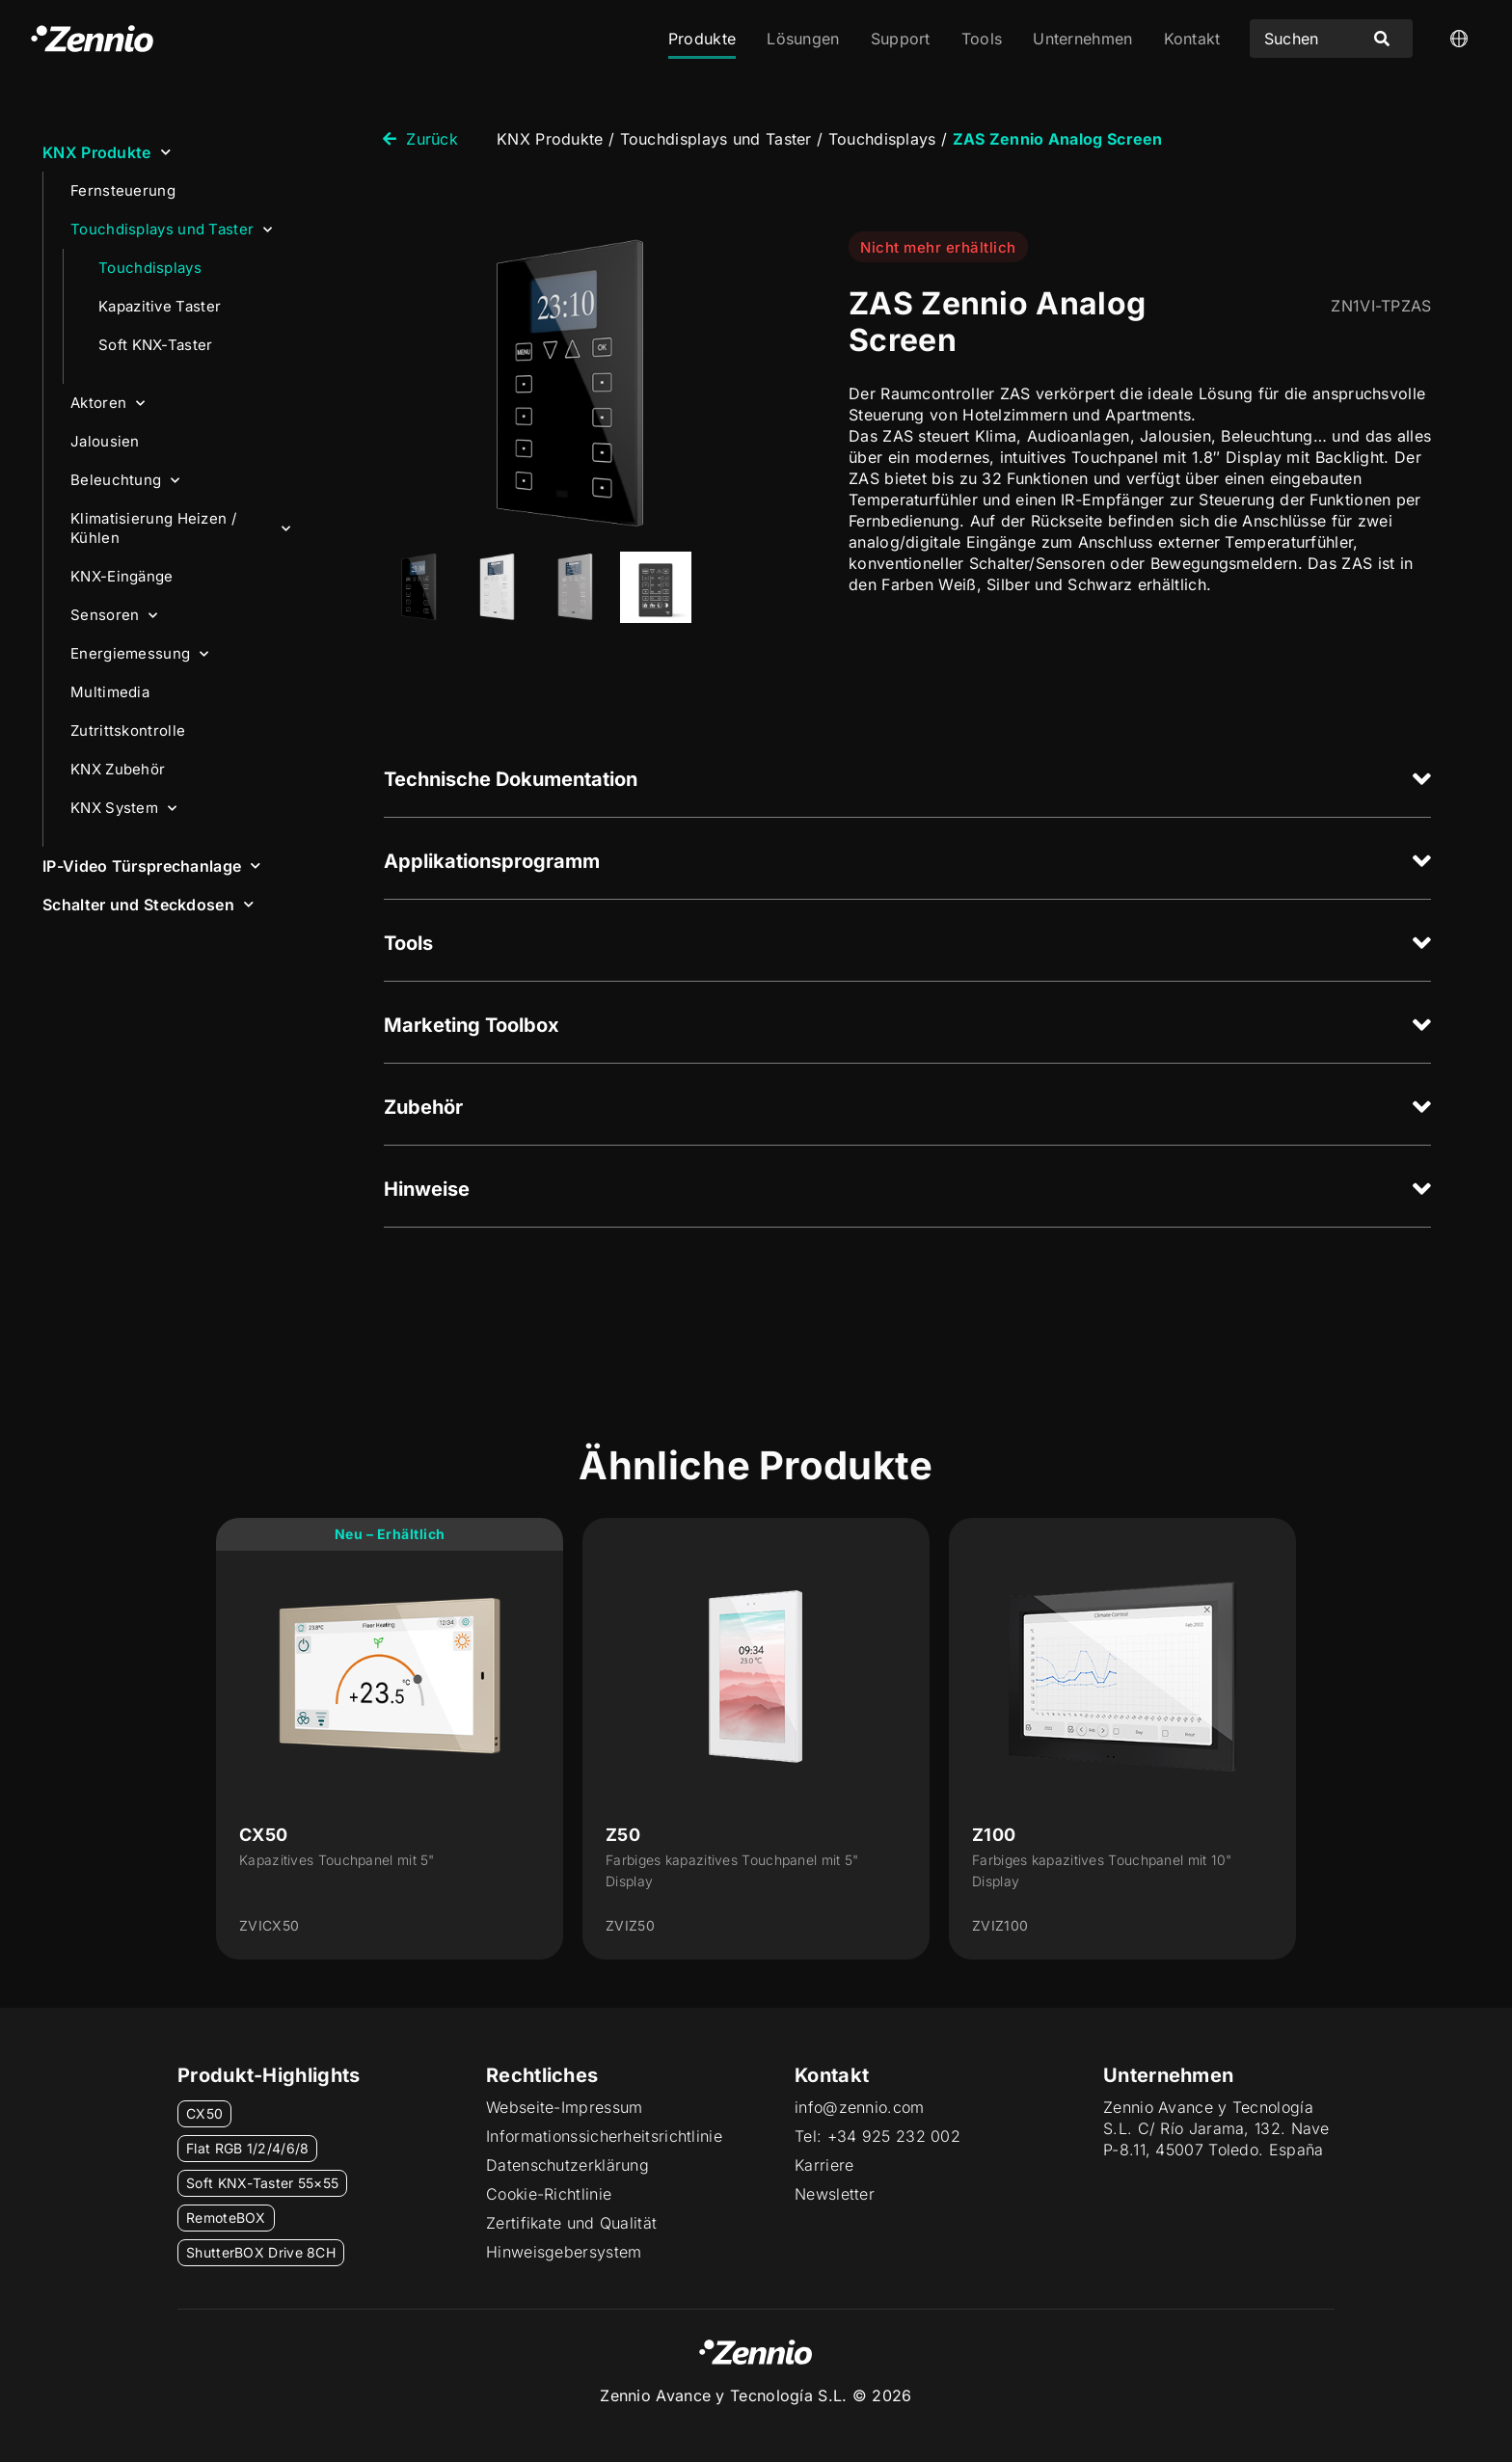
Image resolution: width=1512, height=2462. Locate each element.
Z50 (623, 1835)
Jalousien (105, 441)
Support (901, 38)
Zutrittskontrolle (127, 730)
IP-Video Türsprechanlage (151, 865)
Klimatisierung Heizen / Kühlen (180, 528)
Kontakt (1192, 38)
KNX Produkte (106, 152)
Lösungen (803, 38)
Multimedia (109, 692)
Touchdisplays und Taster (171, 230)
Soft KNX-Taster (155, 345)
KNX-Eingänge (122, 576)
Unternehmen (1082, 38)
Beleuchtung (125, 481)
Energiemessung (139, 654)
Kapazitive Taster (159, 306)
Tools (982, 38)
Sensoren (114, 616)
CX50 (263, 1835)
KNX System (123, 809)
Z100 (993, 1835)
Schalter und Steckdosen (148, 904)
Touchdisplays (150, 267)
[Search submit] (1382, 38)
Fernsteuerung (123, 190)
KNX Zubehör (117, 769)
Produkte (702, 38)
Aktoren (107, 404)
